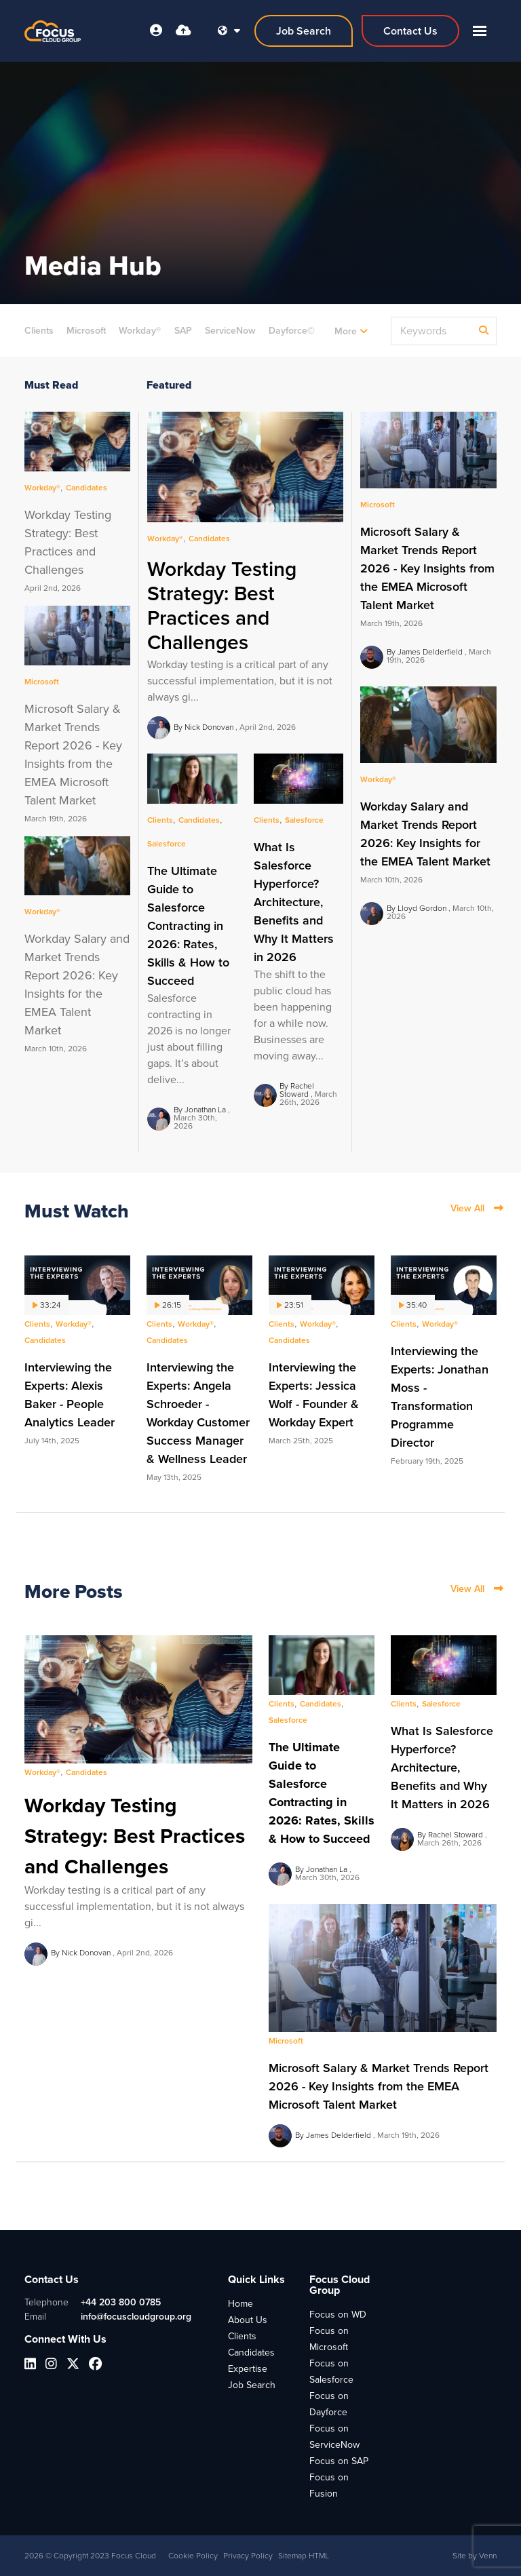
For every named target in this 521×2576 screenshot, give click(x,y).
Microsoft (86, 331)
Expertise (247, 2369)
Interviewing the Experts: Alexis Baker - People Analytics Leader (69, 1395)
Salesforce (166, 844)
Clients (39, 331)
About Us (247, 2320)
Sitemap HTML (303, 2556)
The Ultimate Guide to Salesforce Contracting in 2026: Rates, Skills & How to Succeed (188, 926)
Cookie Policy (193, 2556)
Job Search (251, 2385)
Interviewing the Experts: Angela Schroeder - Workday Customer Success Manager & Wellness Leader (198, 1413)
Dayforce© (292, 331)
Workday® (140, 331)
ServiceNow (230, 331)
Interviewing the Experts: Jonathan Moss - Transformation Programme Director (439, 1396)
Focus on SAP (338, 2461)
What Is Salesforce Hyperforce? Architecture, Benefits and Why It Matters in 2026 (294, 902)
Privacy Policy (248, 2556)
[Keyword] (432, 331)
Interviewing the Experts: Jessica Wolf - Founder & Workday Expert (314, 1395)
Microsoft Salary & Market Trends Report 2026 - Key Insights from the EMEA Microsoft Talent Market (427, 568)
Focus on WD (337, 2314)
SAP (183, 331)
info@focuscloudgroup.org (136, 2316)
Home (240, 2304)
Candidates (352, 331)
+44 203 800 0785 (121, 2302)
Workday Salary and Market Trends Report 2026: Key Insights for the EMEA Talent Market (425, 834)
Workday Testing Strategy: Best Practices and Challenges (221, 606)
